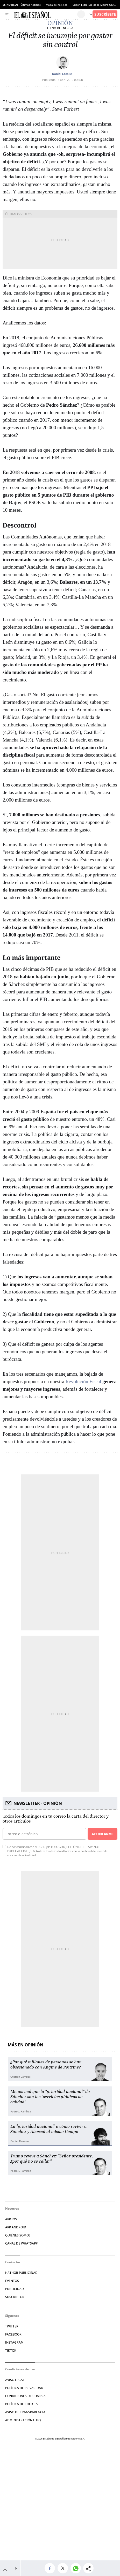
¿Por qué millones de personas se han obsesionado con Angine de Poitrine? (46, 2064)
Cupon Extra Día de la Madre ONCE (94, 4)
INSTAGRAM (14, 2342)
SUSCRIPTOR (14, 2297)
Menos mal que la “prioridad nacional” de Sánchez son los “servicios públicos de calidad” (50, 2097)
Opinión (60, 23)
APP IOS (11, 2219)
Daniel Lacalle (62, 74)
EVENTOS (12, 2281)
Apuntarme (102, 1833)
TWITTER (11, 2326)
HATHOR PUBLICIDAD (21, 2273)
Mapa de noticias (56, 4)
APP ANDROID (15, 2227)
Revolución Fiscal (83, 1381)
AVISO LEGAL (14, 2380)
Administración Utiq (23, 2420)
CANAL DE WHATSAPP (21, 2243)
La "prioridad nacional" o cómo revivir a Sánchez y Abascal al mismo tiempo (48, 2129)
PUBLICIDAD (14, 2289)
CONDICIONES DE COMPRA (25, 2396)
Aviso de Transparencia (25, 2412)
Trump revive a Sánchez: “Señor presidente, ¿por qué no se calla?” (51, 2159)
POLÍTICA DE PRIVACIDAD (24, 2388)
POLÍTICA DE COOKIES (21, 2404)
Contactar (12, 2262)
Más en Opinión (25, 2045)
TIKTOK (10, 2350)
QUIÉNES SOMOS (18, 2235)
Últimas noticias (30, 4)
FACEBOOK (13, 2334)
